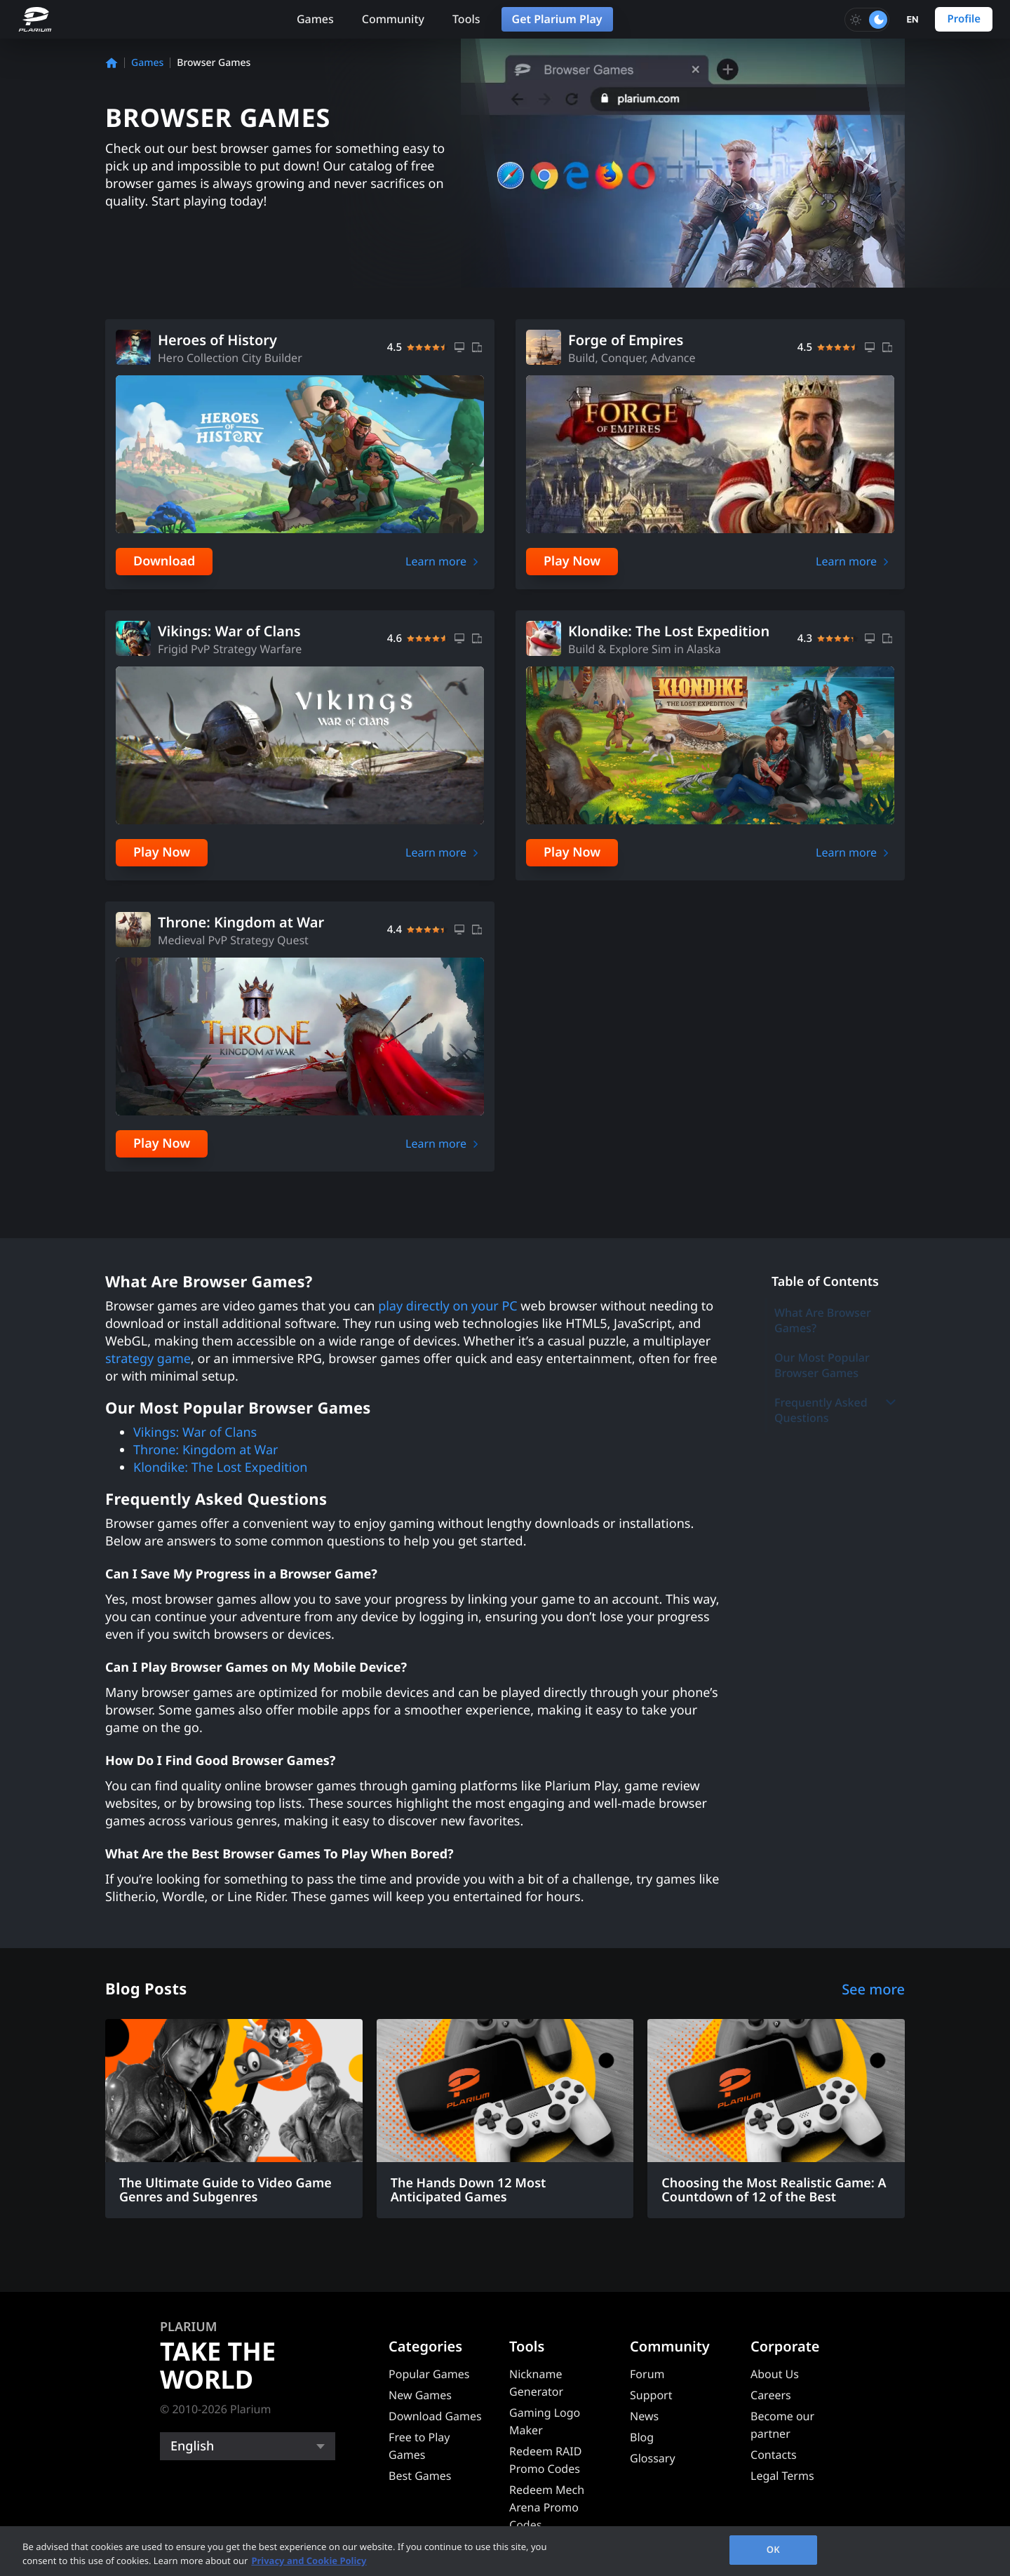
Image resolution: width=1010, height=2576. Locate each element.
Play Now (572, 561)
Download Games (435, 2416)
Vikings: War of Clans (195, 1432)
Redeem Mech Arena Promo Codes (546, 2507)
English (192, 2446)
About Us (774, 2374)
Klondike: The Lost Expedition (220, 1467)
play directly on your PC (448, 1306)
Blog (642, 2437)
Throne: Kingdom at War (205, 1450)
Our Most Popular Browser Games (822, 1365)
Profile (964, 19)
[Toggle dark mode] (866, 20)
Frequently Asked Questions (836, 1410)
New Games (420, 2395)
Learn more (435, 561)
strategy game (148, 1358)
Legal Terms (782, 2475)
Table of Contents (825, 1281)
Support (651, 2395)
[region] (505, 2551)
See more (873, 1989)
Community (393, 19)
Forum (647, 2374)
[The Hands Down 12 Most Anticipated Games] (505, 2118)
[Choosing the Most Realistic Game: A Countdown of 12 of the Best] (776, 2118)
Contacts (773, 2454)
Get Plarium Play (557, 19)
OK (773, 2549)
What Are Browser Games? (822, 1320)
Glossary (652, 2458)
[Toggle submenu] (891, 1402)
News (644, 2416)
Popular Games (429, 2374)
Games (315, 19)
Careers (770, 2395)
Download (164, 561)
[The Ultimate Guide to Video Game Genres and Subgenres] (234, 2118)
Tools (466, 19)
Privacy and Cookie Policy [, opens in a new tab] (308, 2560)
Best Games (420, 2475)
